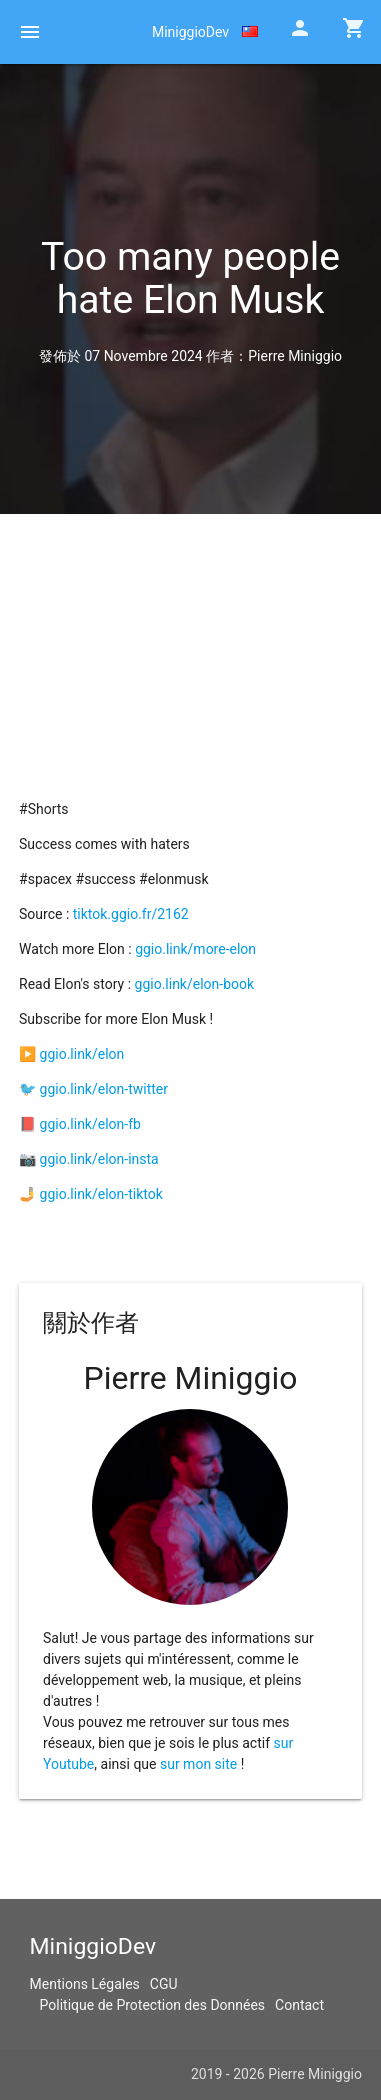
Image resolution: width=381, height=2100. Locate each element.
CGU (164, 1984)
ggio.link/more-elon (195, 949)
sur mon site (198, 1764)
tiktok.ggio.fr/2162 (131, 914)
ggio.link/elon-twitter (104, 1089)
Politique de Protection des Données (153, 2005)
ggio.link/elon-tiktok (101, 1194)
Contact (299, 2005)
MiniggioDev (190, 32)
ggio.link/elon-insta (99, 1159)
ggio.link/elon (82, 1054)
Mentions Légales (85, 1984)
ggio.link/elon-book (195, 984)
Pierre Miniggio (295, 356)
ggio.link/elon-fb (90, 1124)
